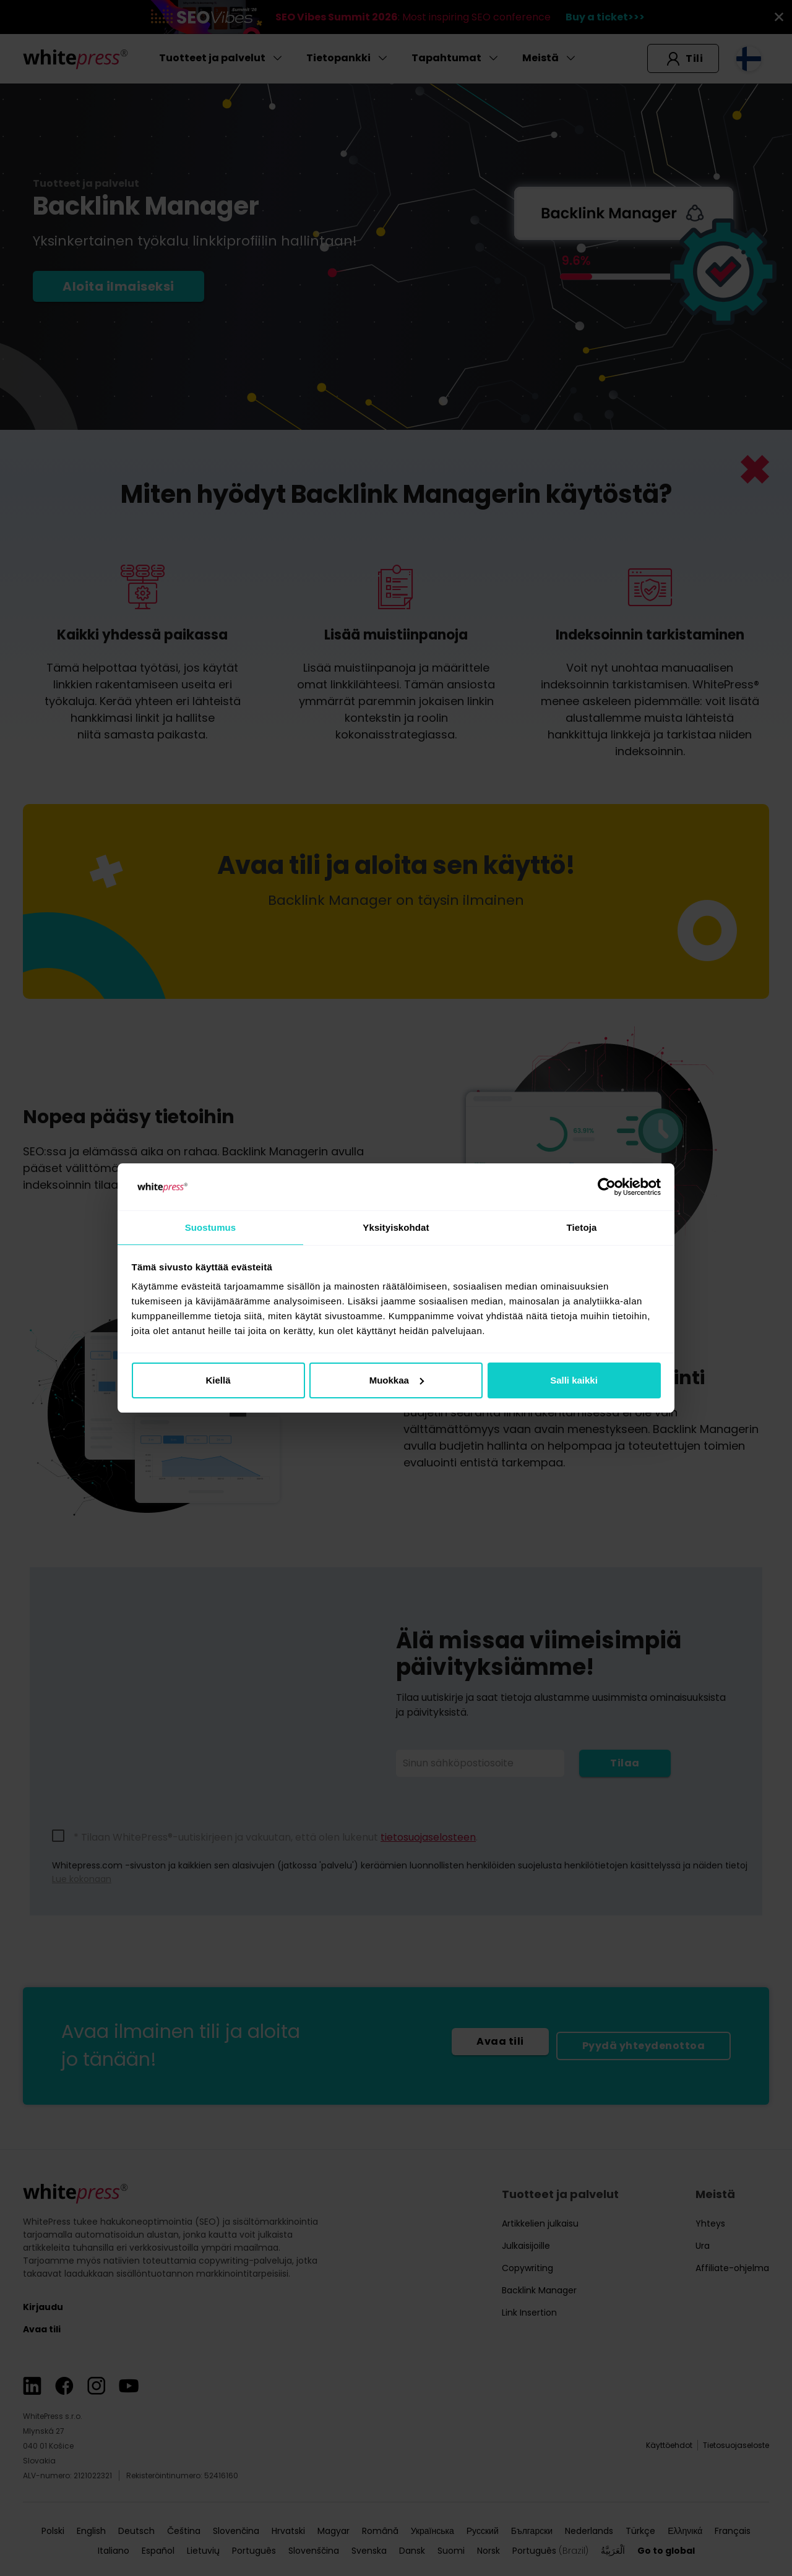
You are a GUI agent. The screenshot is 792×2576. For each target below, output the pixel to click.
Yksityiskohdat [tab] (396, 1227)
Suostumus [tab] (210, 1227)
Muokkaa (396, 1381)
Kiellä (217, 1381)
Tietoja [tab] (582, 1227)
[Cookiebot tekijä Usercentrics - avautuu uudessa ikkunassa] (607, 1186)
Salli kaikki (574, 1381)
